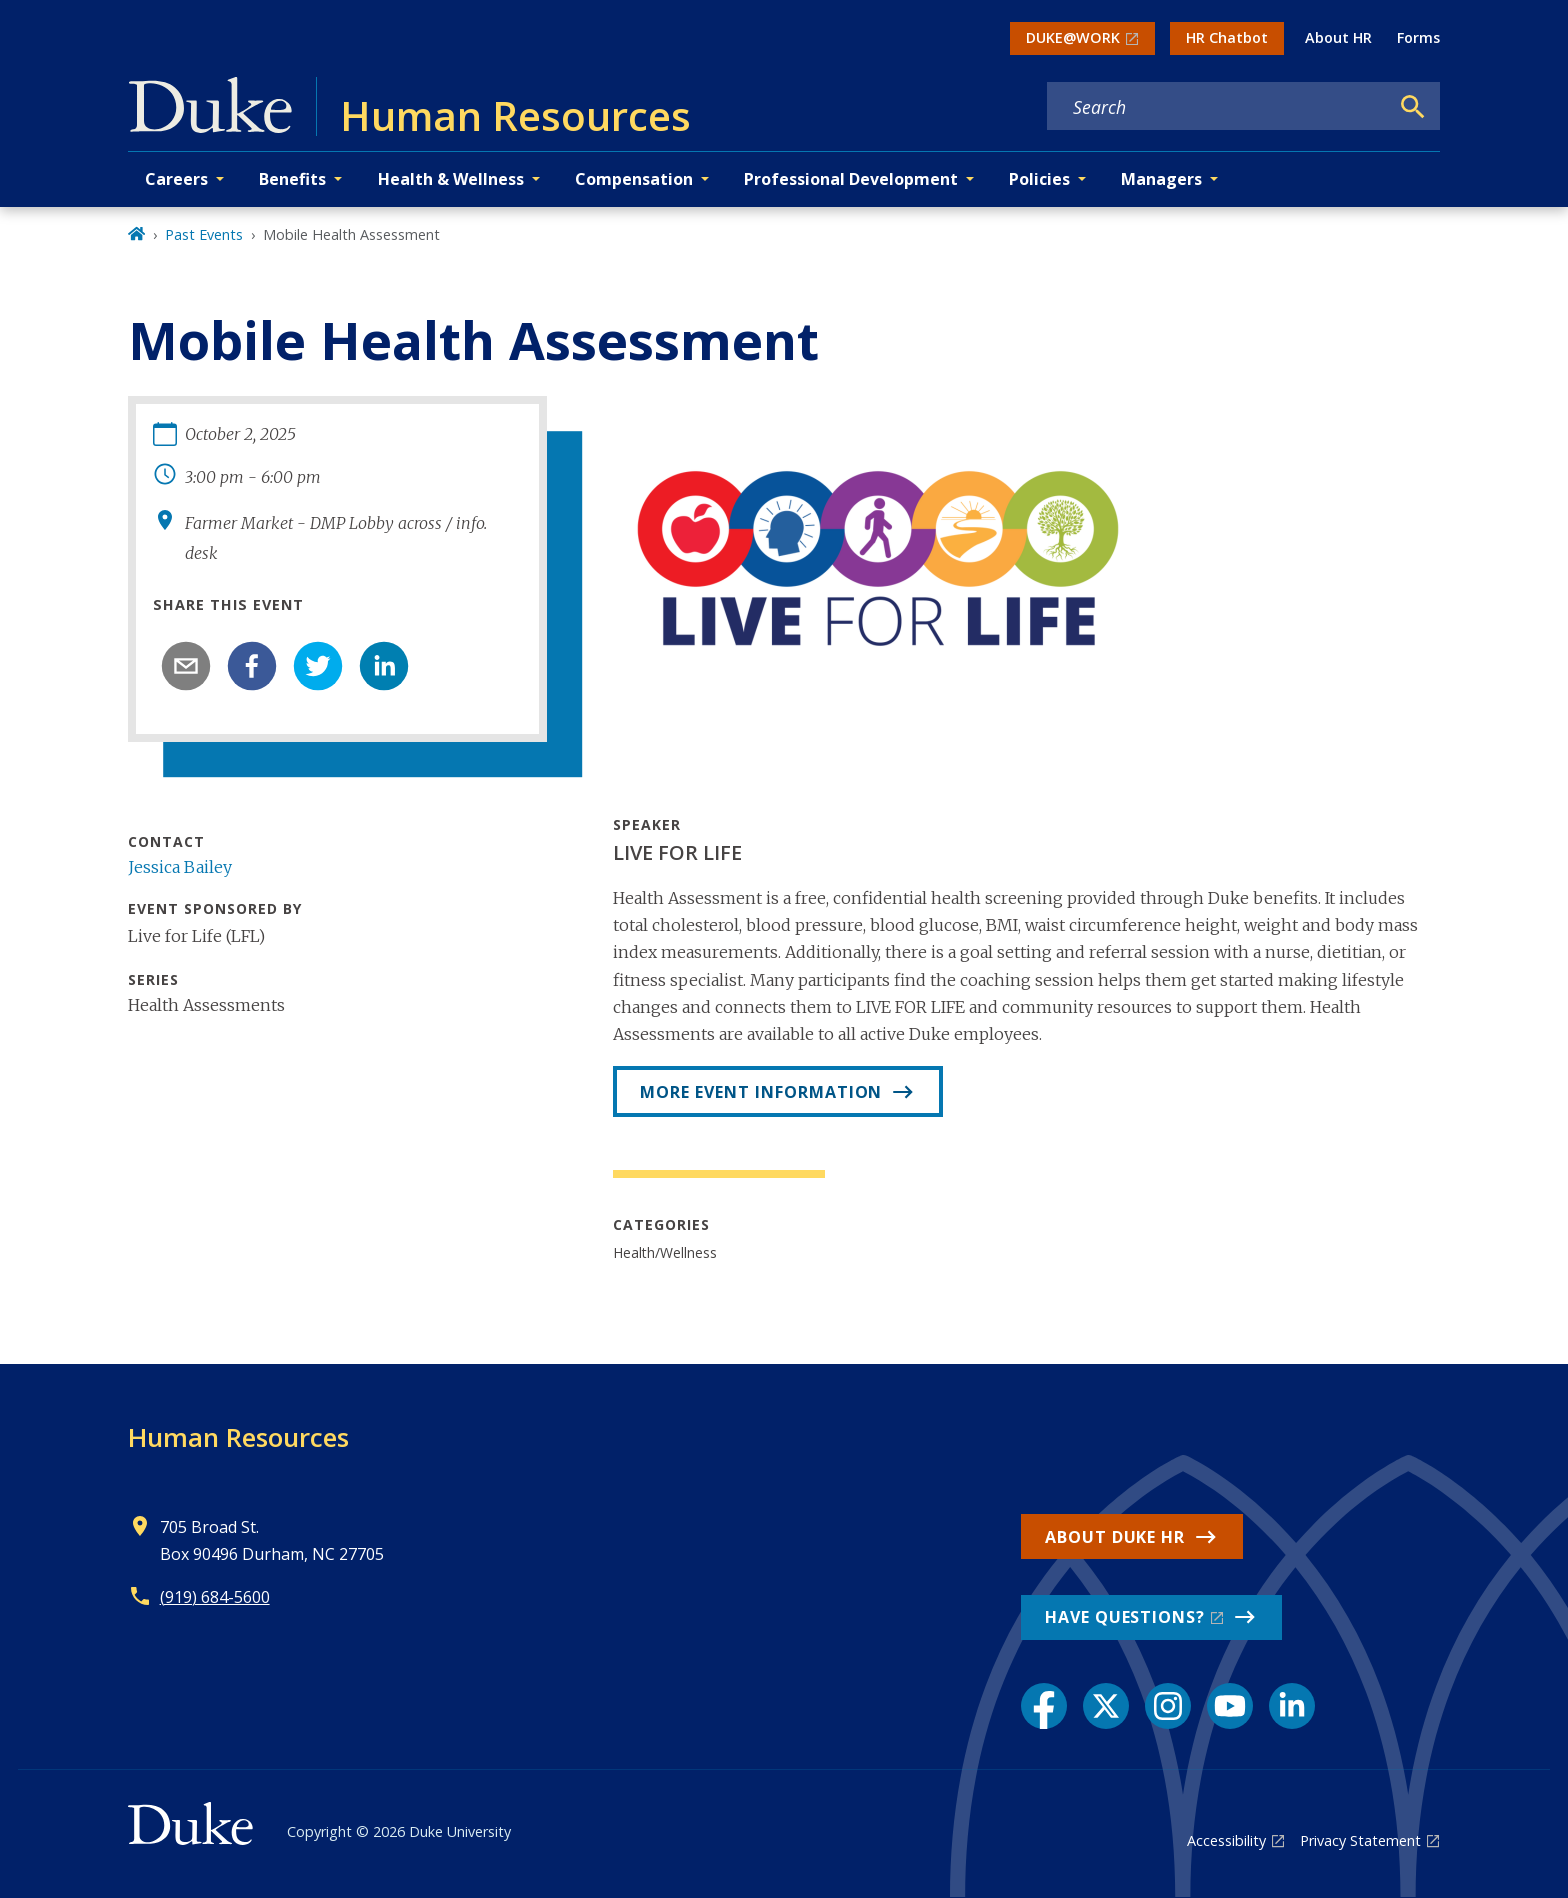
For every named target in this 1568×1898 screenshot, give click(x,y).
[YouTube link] (1230, 1706)
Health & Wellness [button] (451, 179)
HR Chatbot (1227, 37)
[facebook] (252, 666)
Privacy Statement (1360, 1840)
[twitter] (318, 666)
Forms (1418, 37)
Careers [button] (176, 179)
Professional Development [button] (851, 179)
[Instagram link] (1168, 1706)
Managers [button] (1161, 179)
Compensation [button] (634, 179)
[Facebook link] (1044, 1706)
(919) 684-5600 (215, 1597)
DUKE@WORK (1073, 37)
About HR (1338, 37)
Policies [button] (1039, 179)
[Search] (1413, 107)
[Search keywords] (1218, 107)
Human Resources (238, 1437)
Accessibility (1226, 1840)
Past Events (204, 234)
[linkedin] (384, 666)
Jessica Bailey (180, 867)
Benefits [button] (292, 179)
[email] (186, 666)
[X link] (1106, 1706)
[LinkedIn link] (1292, 1706)
